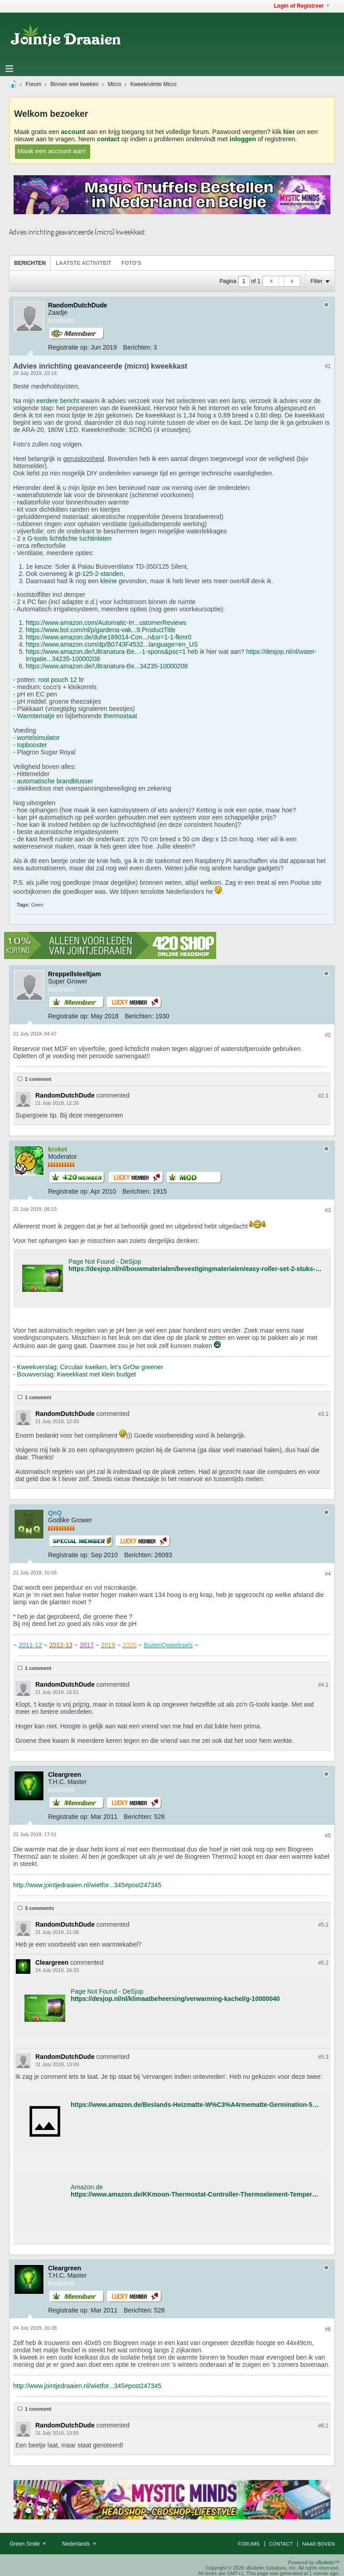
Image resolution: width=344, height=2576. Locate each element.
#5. (323, 1925)
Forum (33, 84)
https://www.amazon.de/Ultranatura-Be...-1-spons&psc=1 (106, 651)
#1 (328, 366)
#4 (328, 1574)
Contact (281, 2544)
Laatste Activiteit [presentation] (83, 263)
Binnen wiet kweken (74, 84)
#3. (323, 1414)
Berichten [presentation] (30, 263)
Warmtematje (36, 716)
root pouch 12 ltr (61, 679)
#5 (328, 1835)
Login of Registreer (301, 6)
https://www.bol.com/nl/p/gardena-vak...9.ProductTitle (100, 629)
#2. (323, 1096)
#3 (328, 1210)
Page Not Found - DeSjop (104, 1261)
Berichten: (137, 347)
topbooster (32, 744)
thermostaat (120, 716)
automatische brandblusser (55, 781)
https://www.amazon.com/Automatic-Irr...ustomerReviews (106, 622)
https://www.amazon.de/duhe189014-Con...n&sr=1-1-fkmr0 (108, 637)
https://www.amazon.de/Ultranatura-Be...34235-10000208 (107, 666)
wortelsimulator (38, 737)
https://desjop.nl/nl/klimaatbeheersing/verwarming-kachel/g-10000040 (175, 1998)
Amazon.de (87, 2187)
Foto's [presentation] (131, 263)
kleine (109, 581)
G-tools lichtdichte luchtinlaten (69, 538)
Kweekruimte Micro (153, 84)
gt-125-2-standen (99, 573)
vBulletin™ (327, 2562)
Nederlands (79, 2544)
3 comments (39, 1908)
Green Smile (28, 2544)
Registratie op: (68, 347)
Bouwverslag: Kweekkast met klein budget (76, 1374)
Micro (114, 84)
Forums (249, 2544)
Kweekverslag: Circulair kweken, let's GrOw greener (90, 1367)
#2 (328, 1035)
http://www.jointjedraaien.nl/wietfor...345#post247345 (87, 1885)
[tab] (30, 262)
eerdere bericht (57, 400)
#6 (328, 2329)
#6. (323, 2425)
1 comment (38, 1079)
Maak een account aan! (51, 150)
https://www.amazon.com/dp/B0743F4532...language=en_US (112, 644)
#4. (323, 1685)
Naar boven (318, 2544)
